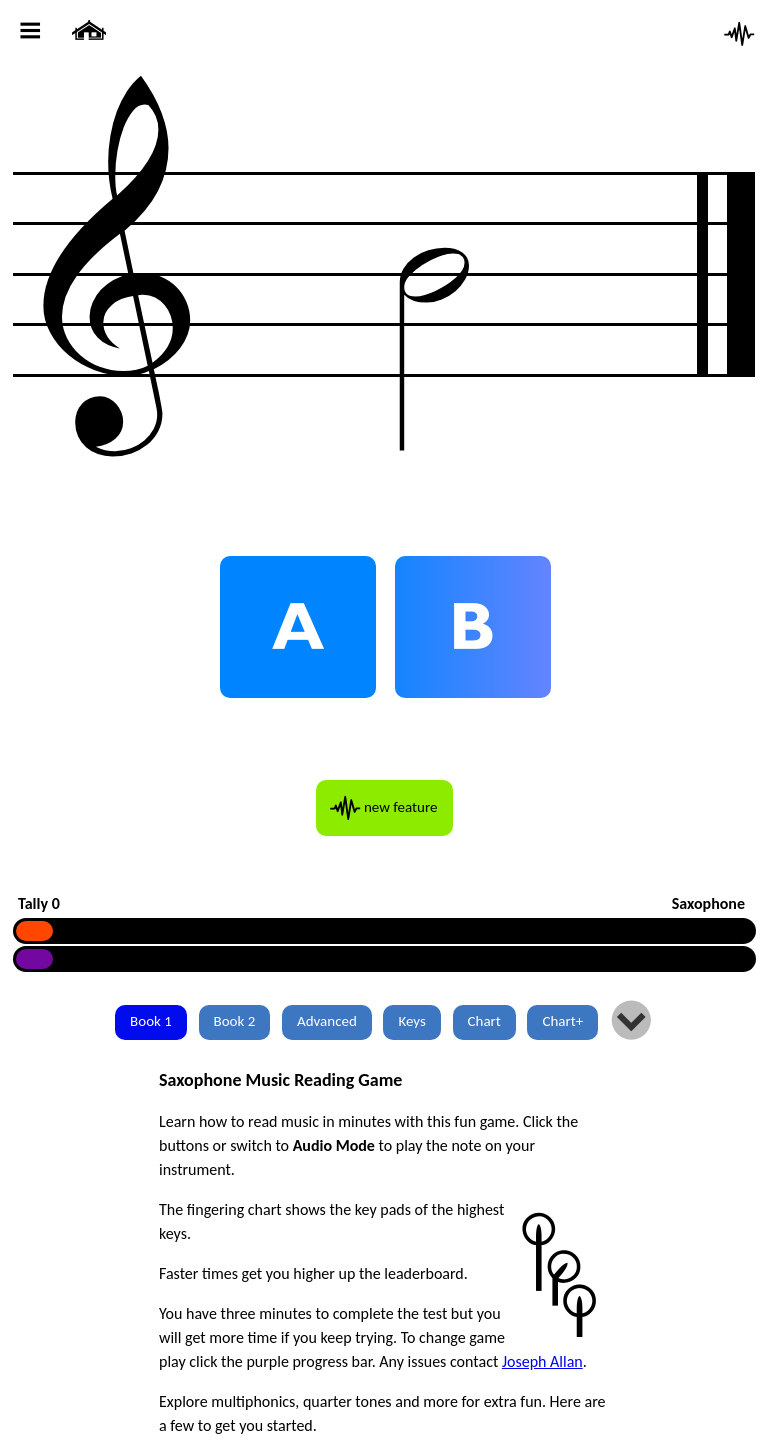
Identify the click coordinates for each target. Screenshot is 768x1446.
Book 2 (235, 1021)
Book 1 (151, 1021)
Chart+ (562, 1021)
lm (631, 1022)
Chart (484, 1021)
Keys (411, 1021)
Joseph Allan (542, 1361)
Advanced (327, 1021)
